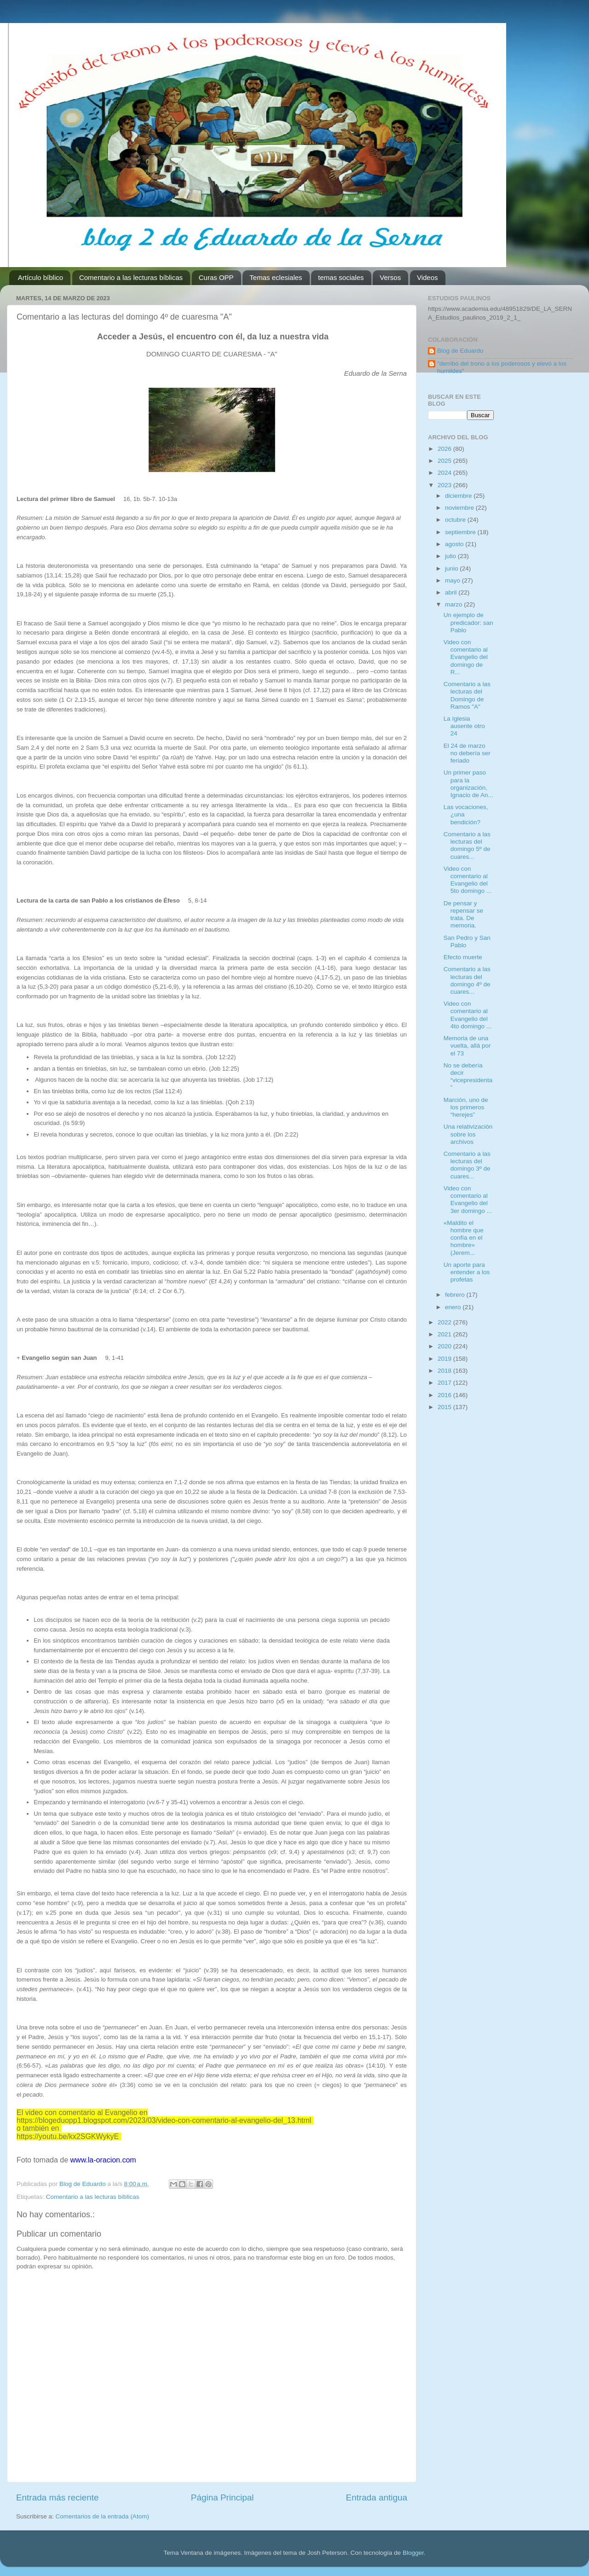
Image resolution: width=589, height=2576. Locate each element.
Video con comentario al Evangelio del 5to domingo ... (467, 880)
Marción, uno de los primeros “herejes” (466, 1107)
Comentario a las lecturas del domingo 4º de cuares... (467, 980)
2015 (445, 1407)
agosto (455, 544)
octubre (456, 519)
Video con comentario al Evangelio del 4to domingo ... (467, 1015)
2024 (445, 472)
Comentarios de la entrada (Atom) (102, 2516)
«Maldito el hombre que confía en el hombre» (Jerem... (464, 1237)
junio (452, 568)
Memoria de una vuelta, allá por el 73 (467, 1045)
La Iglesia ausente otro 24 (464, 726)
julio (451, 556)
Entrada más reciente (57, 2497)
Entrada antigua (376, 2497)
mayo (453, 580)
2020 (445, 1346)
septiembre (461, 532)
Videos (427, 277)
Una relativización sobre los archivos (468, 1134)
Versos (390, 277)
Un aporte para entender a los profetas (467, 1272)
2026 (445, 448)
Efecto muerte (463, 957)
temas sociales (341, 277)
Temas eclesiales (275, 277)
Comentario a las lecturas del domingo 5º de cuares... (467, 845)
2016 (445, 1395)
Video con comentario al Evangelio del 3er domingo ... (468, 1199)
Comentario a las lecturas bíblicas (131, 277)
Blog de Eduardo (460, 350)
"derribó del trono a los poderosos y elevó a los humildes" (501, 367)
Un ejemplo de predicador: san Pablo (468, 622)
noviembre (460, 507)
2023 (445, 485)
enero (453, 1307)
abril (451, 592)
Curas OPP (216, 277)
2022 (445, 1322)
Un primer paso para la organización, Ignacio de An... (468, 783)
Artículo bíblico (40, 277)
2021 (445, 1334)
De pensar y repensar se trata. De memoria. (463, 914)
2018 (445, 1370)
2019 (445, 1358)
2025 (445, 460)
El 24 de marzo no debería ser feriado (467, 753)
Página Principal (222, 2497)
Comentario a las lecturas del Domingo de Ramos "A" (467, 695)
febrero (456, 1294)
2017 (445, 1382)
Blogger (413, 2552)
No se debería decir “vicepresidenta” (468, 1076)
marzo (454, 604)
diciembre (459, 495)
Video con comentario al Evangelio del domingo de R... (466, 657)
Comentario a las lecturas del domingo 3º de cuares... (467, 1165)
